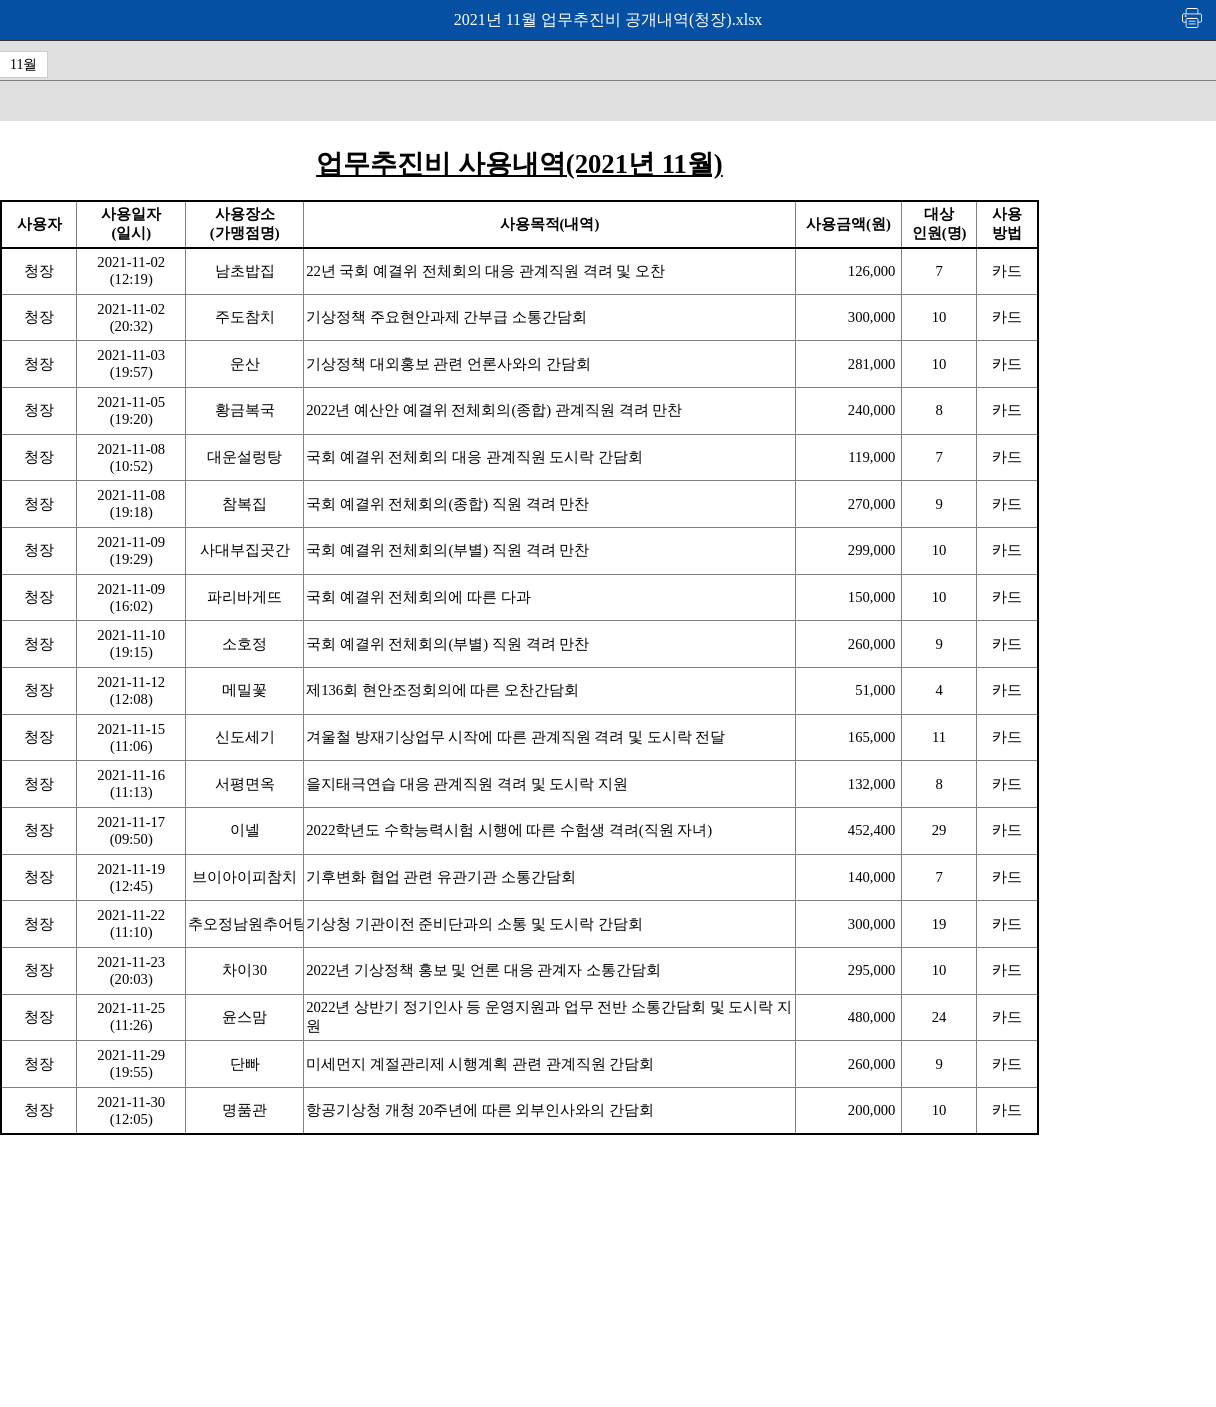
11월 (23, 64)
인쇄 (1193, 17)
